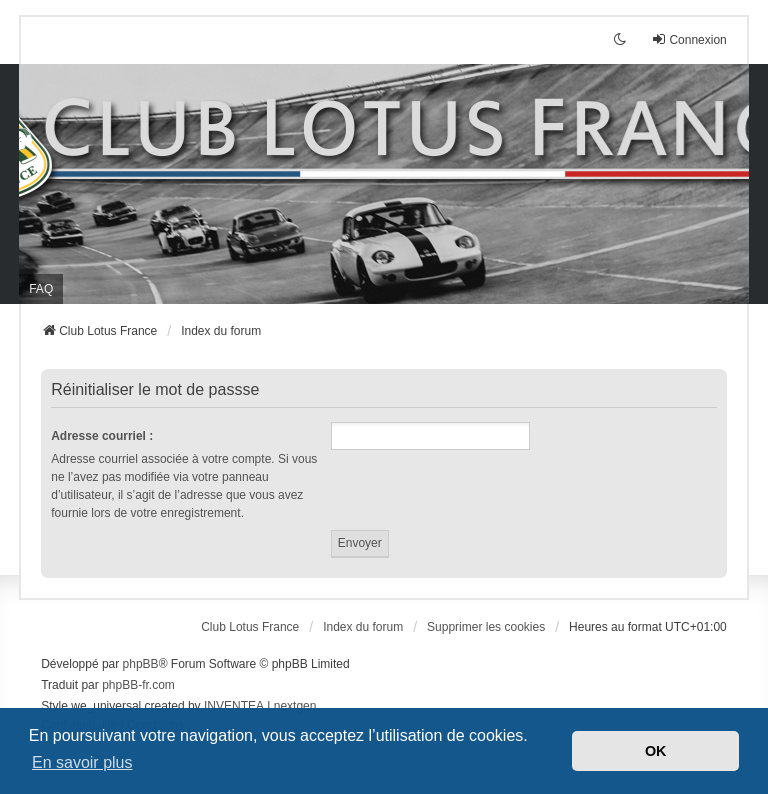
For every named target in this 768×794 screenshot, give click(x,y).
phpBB (141, 664)
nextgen (295, 706)
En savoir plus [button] (82, 762)
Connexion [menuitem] (688, 39)
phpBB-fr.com (138, 685)
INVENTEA (234, 706)
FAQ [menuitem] (41, 289)
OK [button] (656, 751)
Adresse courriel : (102, 436)
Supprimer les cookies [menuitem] (486, 627)
